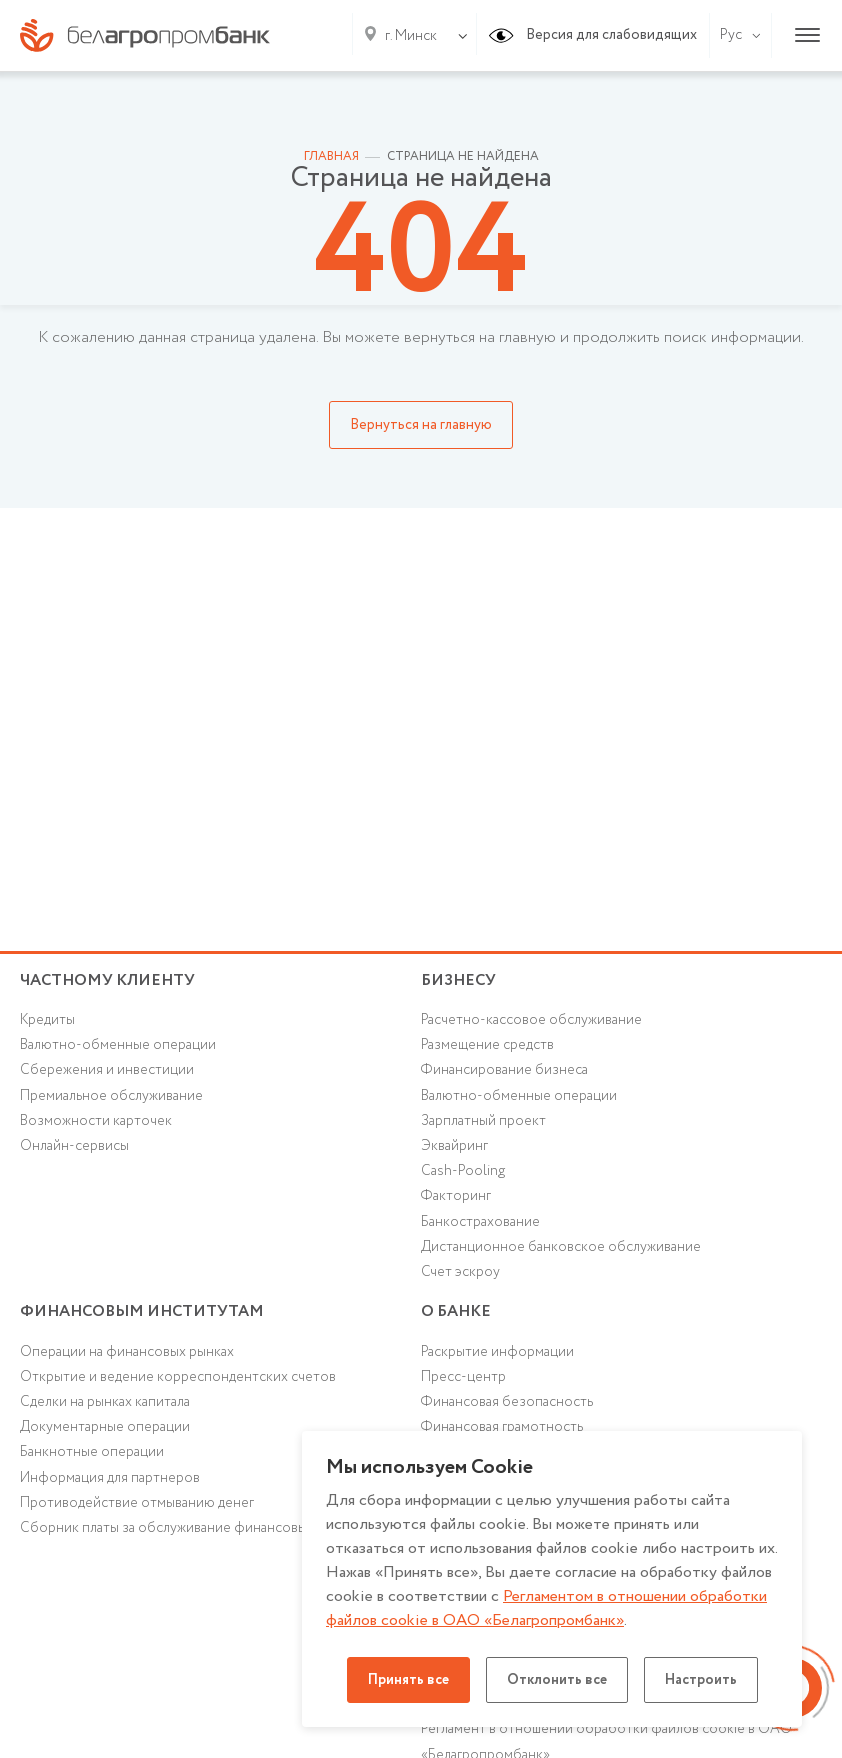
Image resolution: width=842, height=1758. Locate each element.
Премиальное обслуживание (111, 1096)
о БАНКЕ (456, 1311)
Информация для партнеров (110, 1478)
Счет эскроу (460, 1272)
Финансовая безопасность (507, 1402)
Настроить (701, 1680)
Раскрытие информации (497, 1352)
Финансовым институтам (142, 1311)
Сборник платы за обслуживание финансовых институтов (206, 1528)
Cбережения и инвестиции (107, 1070)
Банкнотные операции (92, 1452)
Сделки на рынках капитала (105, 1402)
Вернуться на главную (421, 425)
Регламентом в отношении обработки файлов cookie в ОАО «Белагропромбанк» (546, 1608)
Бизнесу (458, 980)
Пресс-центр (463, 1377)
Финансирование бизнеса (504, 1070)
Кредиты (47, 1020)
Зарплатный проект (483, 1121)
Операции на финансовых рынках (127, 1352)
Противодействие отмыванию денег (137, 1503)
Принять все (408, 1680)
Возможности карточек (96, 1121)
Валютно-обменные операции (118, 1045)
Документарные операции (105, 1427)
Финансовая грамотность (502, 1427)
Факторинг (456, 1196)
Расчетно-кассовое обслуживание (531, 1020)
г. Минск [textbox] (411, 36)
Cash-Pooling (463, 1171)
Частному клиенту (107, 980)
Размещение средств (487, 1045)
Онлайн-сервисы (74, 1146)
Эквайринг (454, 1146)
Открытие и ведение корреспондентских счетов (178, 1377)
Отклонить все (557, 1680)
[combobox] (407, 36)
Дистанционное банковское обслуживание (561, 1247)
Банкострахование (480, 1222)
